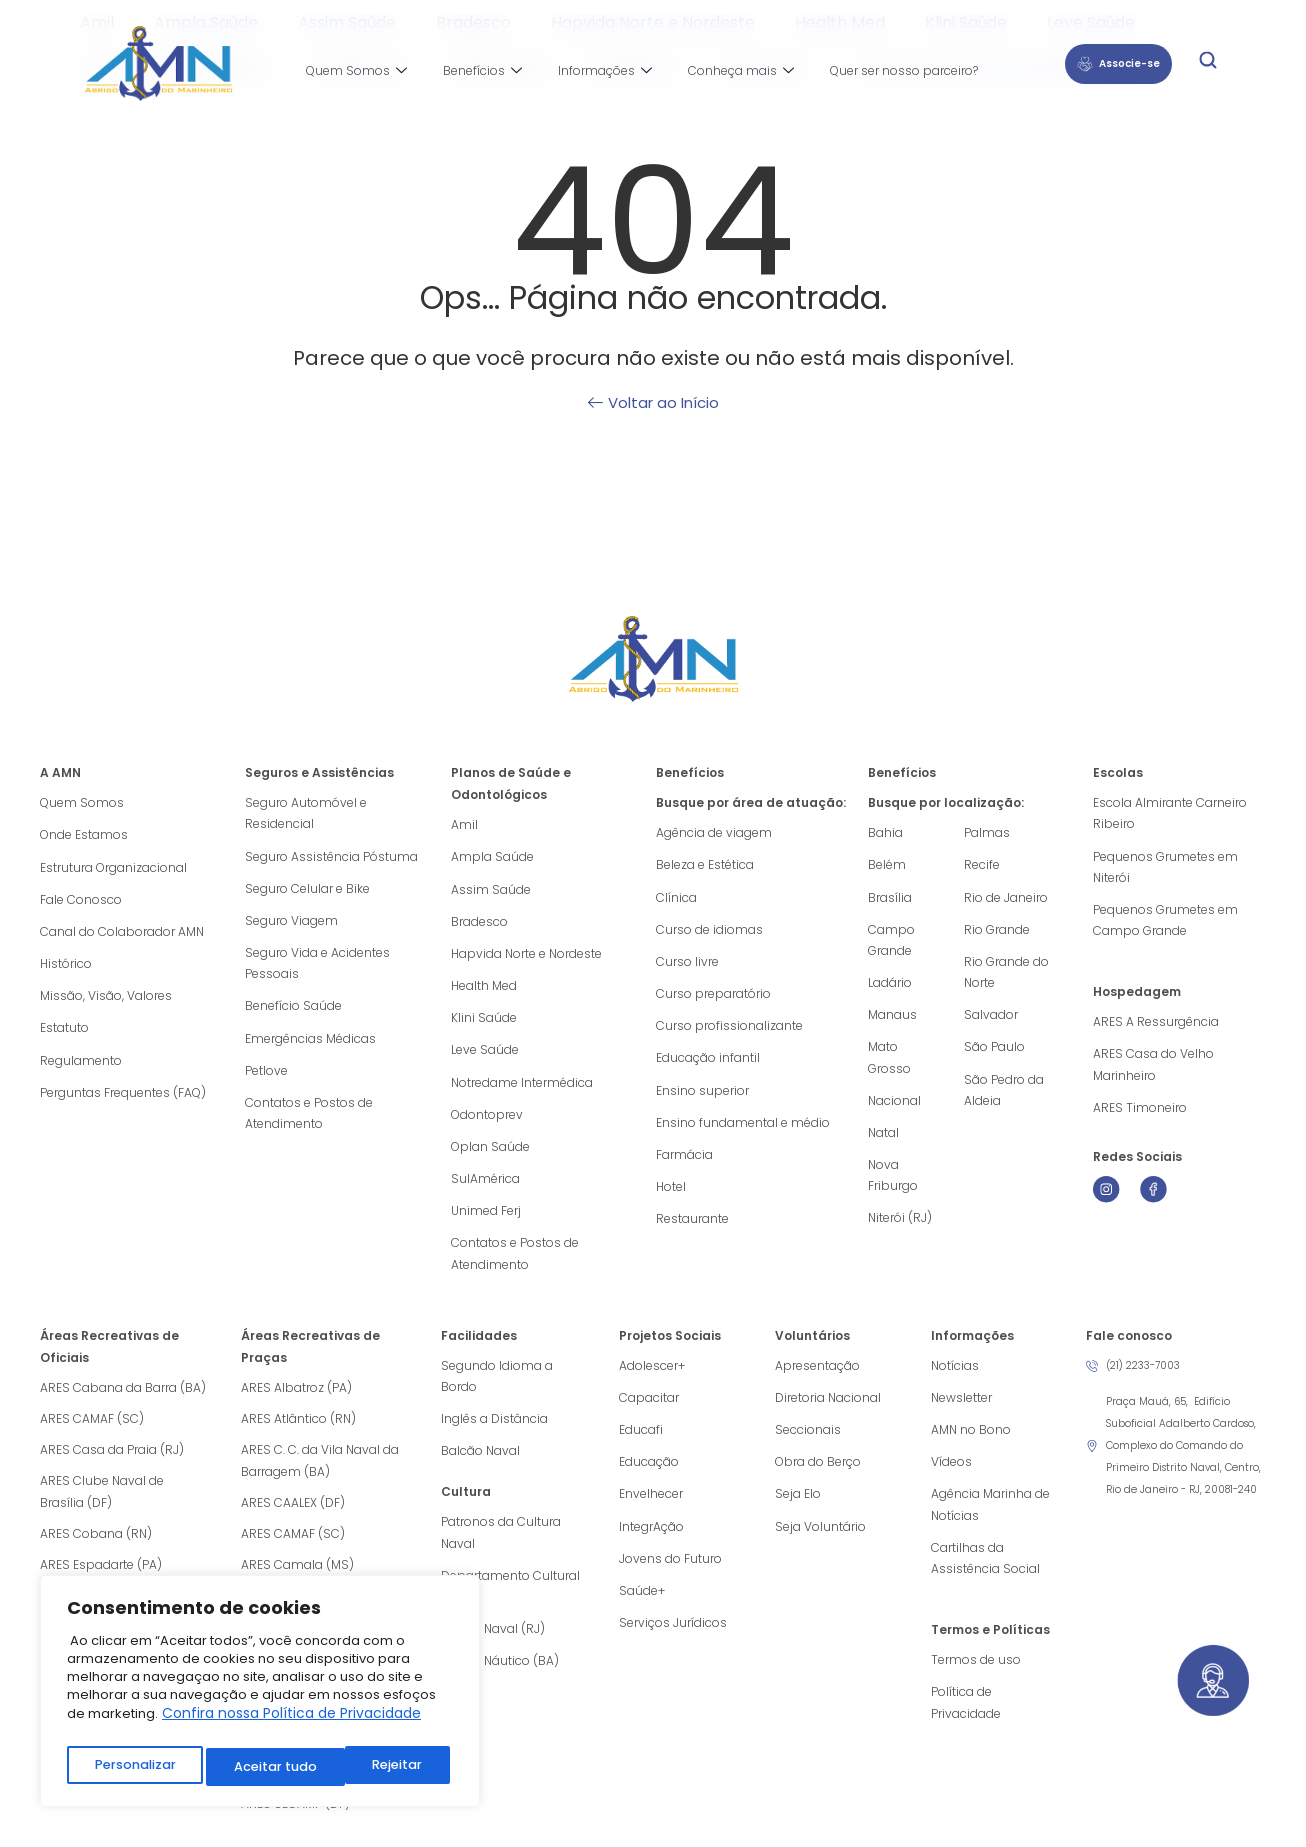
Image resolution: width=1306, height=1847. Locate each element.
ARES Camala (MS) (297, 1576)
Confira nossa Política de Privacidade (291, 1722)
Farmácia (684, 1162)
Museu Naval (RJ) (493, 1647)
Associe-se (1118, 64)
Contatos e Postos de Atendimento (309, 1121)
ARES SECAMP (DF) (295, 1815)
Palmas (987, 832)
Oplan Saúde (490, 1154)
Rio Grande (997, 931)
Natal (883, 1140)
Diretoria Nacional (828, 1410)
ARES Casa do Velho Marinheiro (1153, 1070)
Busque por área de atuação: (751, 802)
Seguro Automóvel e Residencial (306, 813)
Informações (605, 71)
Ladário (890, 986)
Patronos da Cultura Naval (501, 1548)
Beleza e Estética (705, 865)
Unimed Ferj (486, 1220)
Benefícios (482, 71)
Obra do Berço (818, 1476)
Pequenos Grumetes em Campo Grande (1165, 923)
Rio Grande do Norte (1006, 975)
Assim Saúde (491, 890)
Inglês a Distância (494, 1432)
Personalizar (134, 1767)
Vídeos (951, 1476)
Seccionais (808, 1443)
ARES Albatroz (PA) (296, 1399)
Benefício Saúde (293, 1011)
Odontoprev (487, 1121)
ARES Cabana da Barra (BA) (123, 1399)
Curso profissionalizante (729, 1030)
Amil (464, 824)
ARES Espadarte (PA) (101, 1576)
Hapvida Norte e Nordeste (526, 956)
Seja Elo (798, 1509)
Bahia (885, 832)
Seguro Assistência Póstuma (331, 857)
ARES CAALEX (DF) (293, 1514)
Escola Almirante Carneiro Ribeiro (1170, 813)
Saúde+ (642, 1608)
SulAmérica (485, 1187)
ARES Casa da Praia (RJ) (112, 1461)
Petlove (266, 1077)
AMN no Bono (971, 1443)
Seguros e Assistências (319, 772)
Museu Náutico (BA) (500, 1680)
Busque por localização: (946, 802)
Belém (887, 865)
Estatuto (64, 1033)
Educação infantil (708, 1063)
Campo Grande (891, 942)
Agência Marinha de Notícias (990, 1520)
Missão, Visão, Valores (106, 1000)
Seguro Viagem (291, 923)
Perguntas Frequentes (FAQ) (123, 1099)
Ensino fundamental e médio (743, 1129)
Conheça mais (741, 71)
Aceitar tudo (385, 1767)
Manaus (892, 1019)
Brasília (890, 898)
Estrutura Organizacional (113, 868)
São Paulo (994, 1052)
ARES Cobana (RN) (96, 1545)
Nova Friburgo (893, 1184)
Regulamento (81, 1066)
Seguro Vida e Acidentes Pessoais (317, 967)
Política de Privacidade (966, 1722)
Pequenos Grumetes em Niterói (1165, 868)
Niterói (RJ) (900, 1228)
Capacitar (649, 1410)
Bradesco (479, 923)
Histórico (66, 967)
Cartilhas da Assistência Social (985, 1575)
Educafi (641, 1443)
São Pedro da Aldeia (1004, 1096)
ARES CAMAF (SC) (92, 1430)
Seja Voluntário (820, 1542)
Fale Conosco (81, 901)
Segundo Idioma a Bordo (497, 1388)
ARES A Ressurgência (1156, 1026)
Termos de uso (976, 1678)
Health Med (484, 989)
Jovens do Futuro (670, 1575)
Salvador (991, 1019)
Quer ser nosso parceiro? (904, 70)
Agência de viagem (714, 832)
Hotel (671, 1195)
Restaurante (692, 1228)
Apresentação (817, 1377)
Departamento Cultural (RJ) (510, 1603)
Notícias (955, 1377)
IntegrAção (651, 1542)
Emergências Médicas (310, 1044)
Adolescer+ (652, 1377)
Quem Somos (356, 71)
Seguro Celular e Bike (307, 890)
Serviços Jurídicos (673, 1641)
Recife (982, 865)
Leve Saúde (485, 1055)
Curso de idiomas (709, 931)
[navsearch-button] (1208, 63)
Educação (649, 1476)
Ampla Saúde (492, 857)
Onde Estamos (84, 835)
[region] (260, 1695)
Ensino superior (702, 1096)
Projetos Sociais (670, 1347)
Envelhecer (651, 1509)
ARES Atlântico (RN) (298, 1430)
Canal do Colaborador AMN (122, 934)
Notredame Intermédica (522, 1088)
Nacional (894, 1107)
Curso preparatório (713, 997)
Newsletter (961, 1410)
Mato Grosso (889, 1063)
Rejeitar (258, 1767)
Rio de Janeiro (1006, 898)
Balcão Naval (480, 1465)
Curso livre (687, 964)
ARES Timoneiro (1140, 1114)
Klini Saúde (484, 1022)
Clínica (676, 898)
